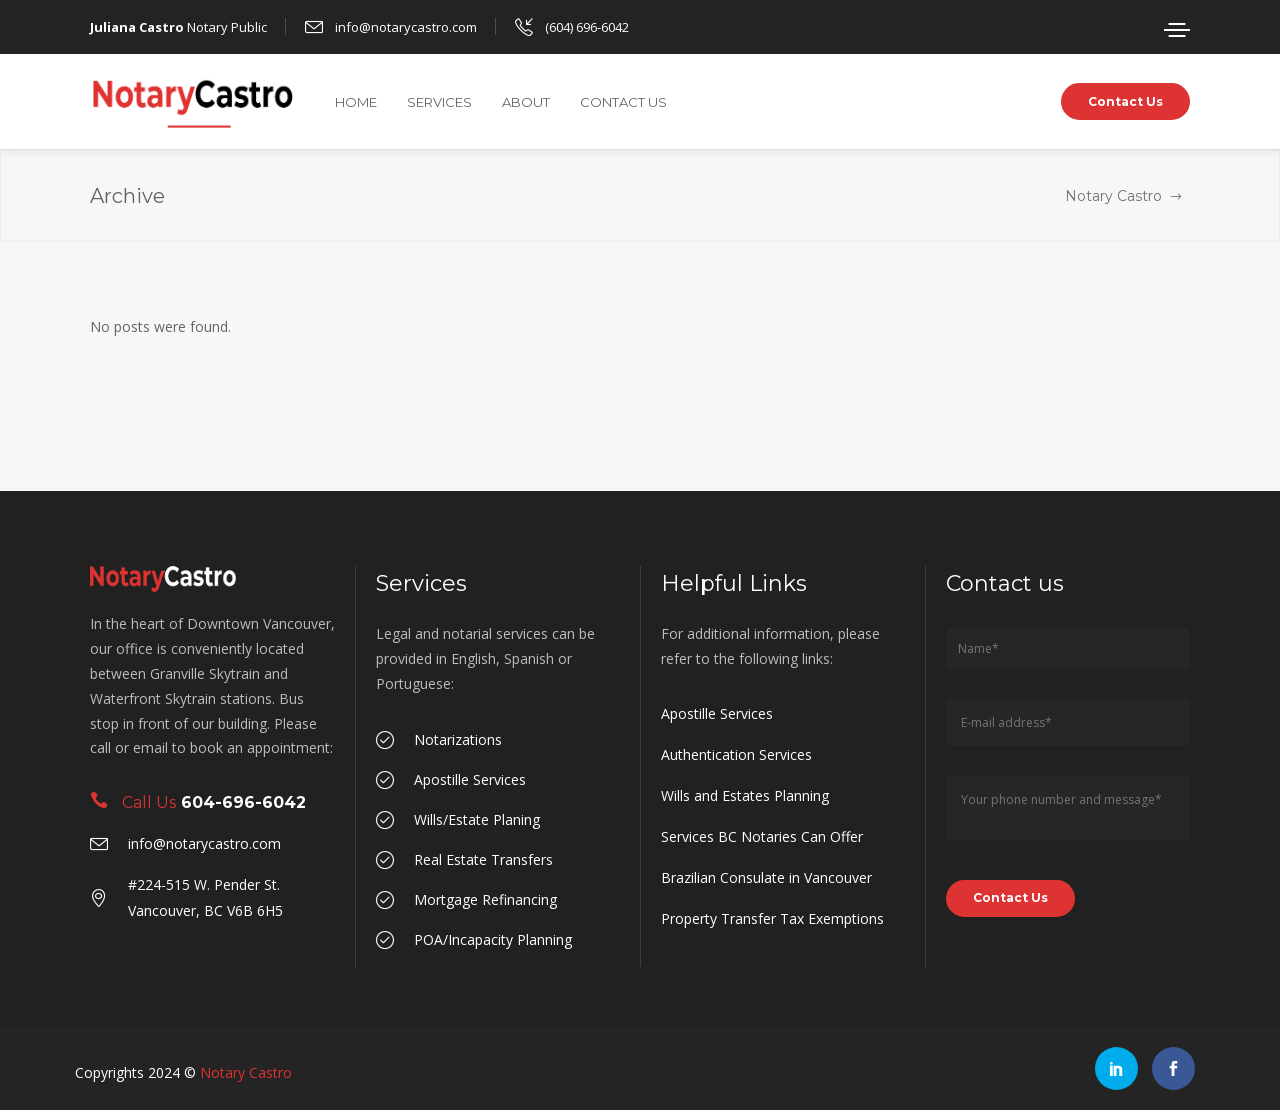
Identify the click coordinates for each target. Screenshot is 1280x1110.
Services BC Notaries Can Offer (762, 836)
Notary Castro (1113, 196)
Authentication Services (736, 754)
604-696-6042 (243, 802)
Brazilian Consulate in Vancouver (766, 877)
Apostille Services (717, 713)
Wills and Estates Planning (745, 795)
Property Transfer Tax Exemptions (772, 918)
